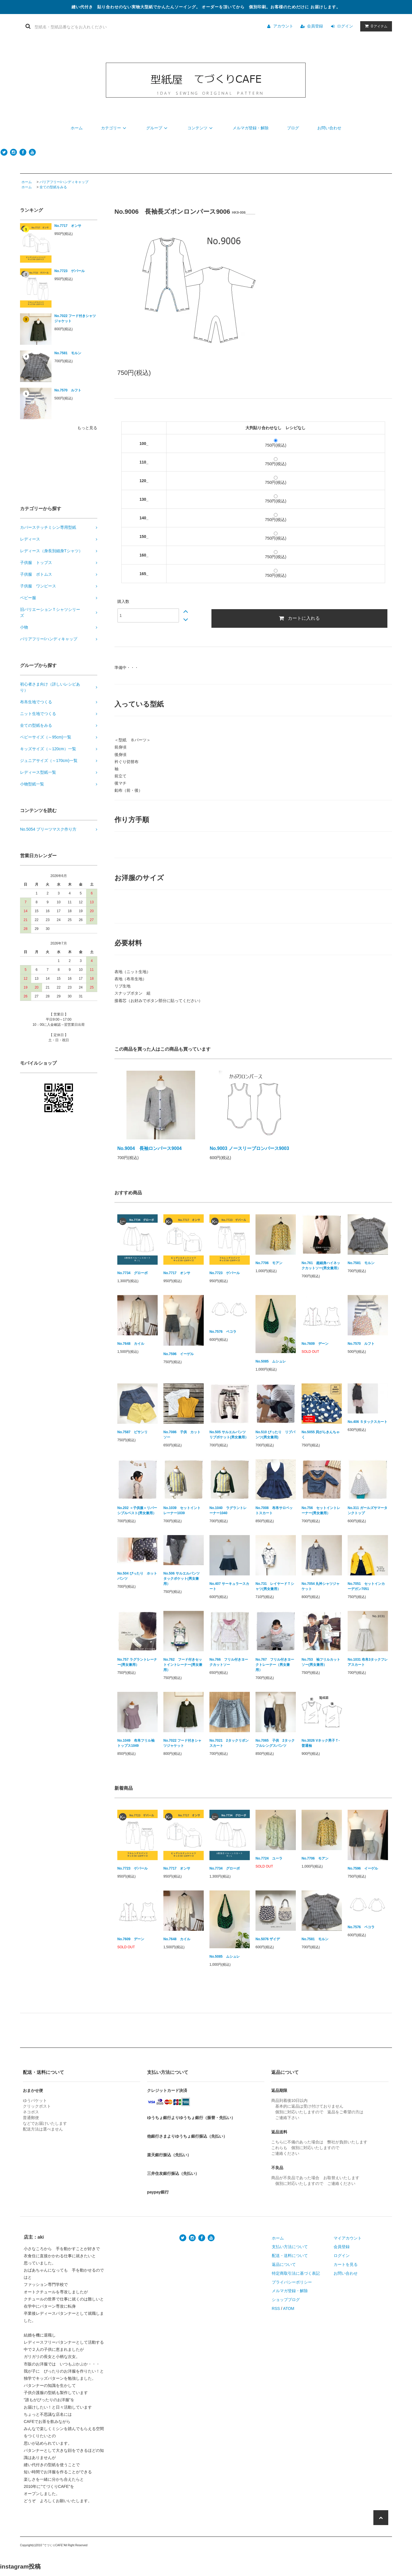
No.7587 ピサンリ (132, 1432)
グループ (157, 128)
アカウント (283, 26)
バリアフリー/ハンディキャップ (63, 182)
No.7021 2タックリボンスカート (229, 1743)
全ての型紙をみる (53, 187)
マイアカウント (348, 2238)
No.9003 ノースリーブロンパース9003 (249, 1148)
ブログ (293, 128)
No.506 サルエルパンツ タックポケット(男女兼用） (183, 1578)
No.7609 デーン (315, 1344)
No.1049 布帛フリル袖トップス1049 (135, 1743)
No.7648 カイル (130, 1344)
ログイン (345, 26)
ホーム (77, 128)
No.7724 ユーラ (268, 1858)
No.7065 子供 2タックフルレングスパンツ (275, 1743)
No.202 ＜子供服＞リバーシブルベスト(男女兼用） (137, 1510)
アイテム (374, 26)
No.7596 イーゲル (178, 1354)
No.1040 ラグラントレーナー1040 (228, 1510)
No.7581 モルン (67, 353)
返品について (284, 2264)
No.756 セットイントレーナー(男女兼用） (321, 1510)
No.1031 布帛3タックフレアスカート (368, 1662)
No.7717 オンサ (67, 226)
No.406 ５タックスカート (367, 1422)
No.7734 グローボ (132, 1273)
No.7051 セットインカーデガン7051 (366, 1586)
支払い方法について (290, 2246)
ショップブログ (286, 2299)
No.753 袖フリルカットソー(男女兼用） (321, 1662)
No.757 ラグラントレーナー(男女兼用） (137, 1662)
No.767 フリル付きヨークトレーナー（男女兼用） (274, 1665)
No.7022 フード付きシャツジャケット (75, 318)
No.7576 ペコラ (222, 1332)
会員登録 (315, 26)
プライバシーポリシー (292, 2282)
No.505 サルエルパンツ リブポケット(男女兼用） (229, 1434)
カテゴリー (114, 128)
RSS (276, 2308)
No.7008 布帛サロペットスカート (274, 1510)
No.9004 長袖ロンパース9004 (149, 1148)
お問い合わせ (329, 128)
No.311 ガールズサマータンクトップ (367, 1510)
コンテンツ (200, 128)
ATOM (288, 2308)
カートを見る (346, 2264)
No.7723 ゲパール (69, 271)
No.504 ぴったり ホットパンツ (137, 1576)
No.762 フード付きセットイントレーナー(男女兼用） (182, 1665)
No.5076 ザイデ (267, 1939)
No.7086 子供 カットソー (182, 1434)
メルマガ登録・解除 (251, 128)
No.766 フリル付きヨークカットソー (228, 1662)
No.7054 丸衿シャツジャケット (321, 1586)
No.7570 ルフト (67, 390)
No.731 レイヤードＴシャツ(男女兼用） (274, 1586)
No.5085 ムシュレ (270, 1361)
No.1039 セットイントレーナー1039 (182, 1510)
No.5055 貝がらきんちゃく (321, 1434)
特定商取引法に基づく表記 (296, 2273)
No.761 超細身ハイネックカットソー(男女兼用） (321, 1265)
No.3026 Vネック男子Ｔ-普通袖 (321, 1743)
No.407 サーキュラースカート (229, 1586)
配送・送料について (290, 2255)
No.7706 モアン (268, 1263)
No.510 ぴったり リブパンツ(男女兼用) (275, 1434)
